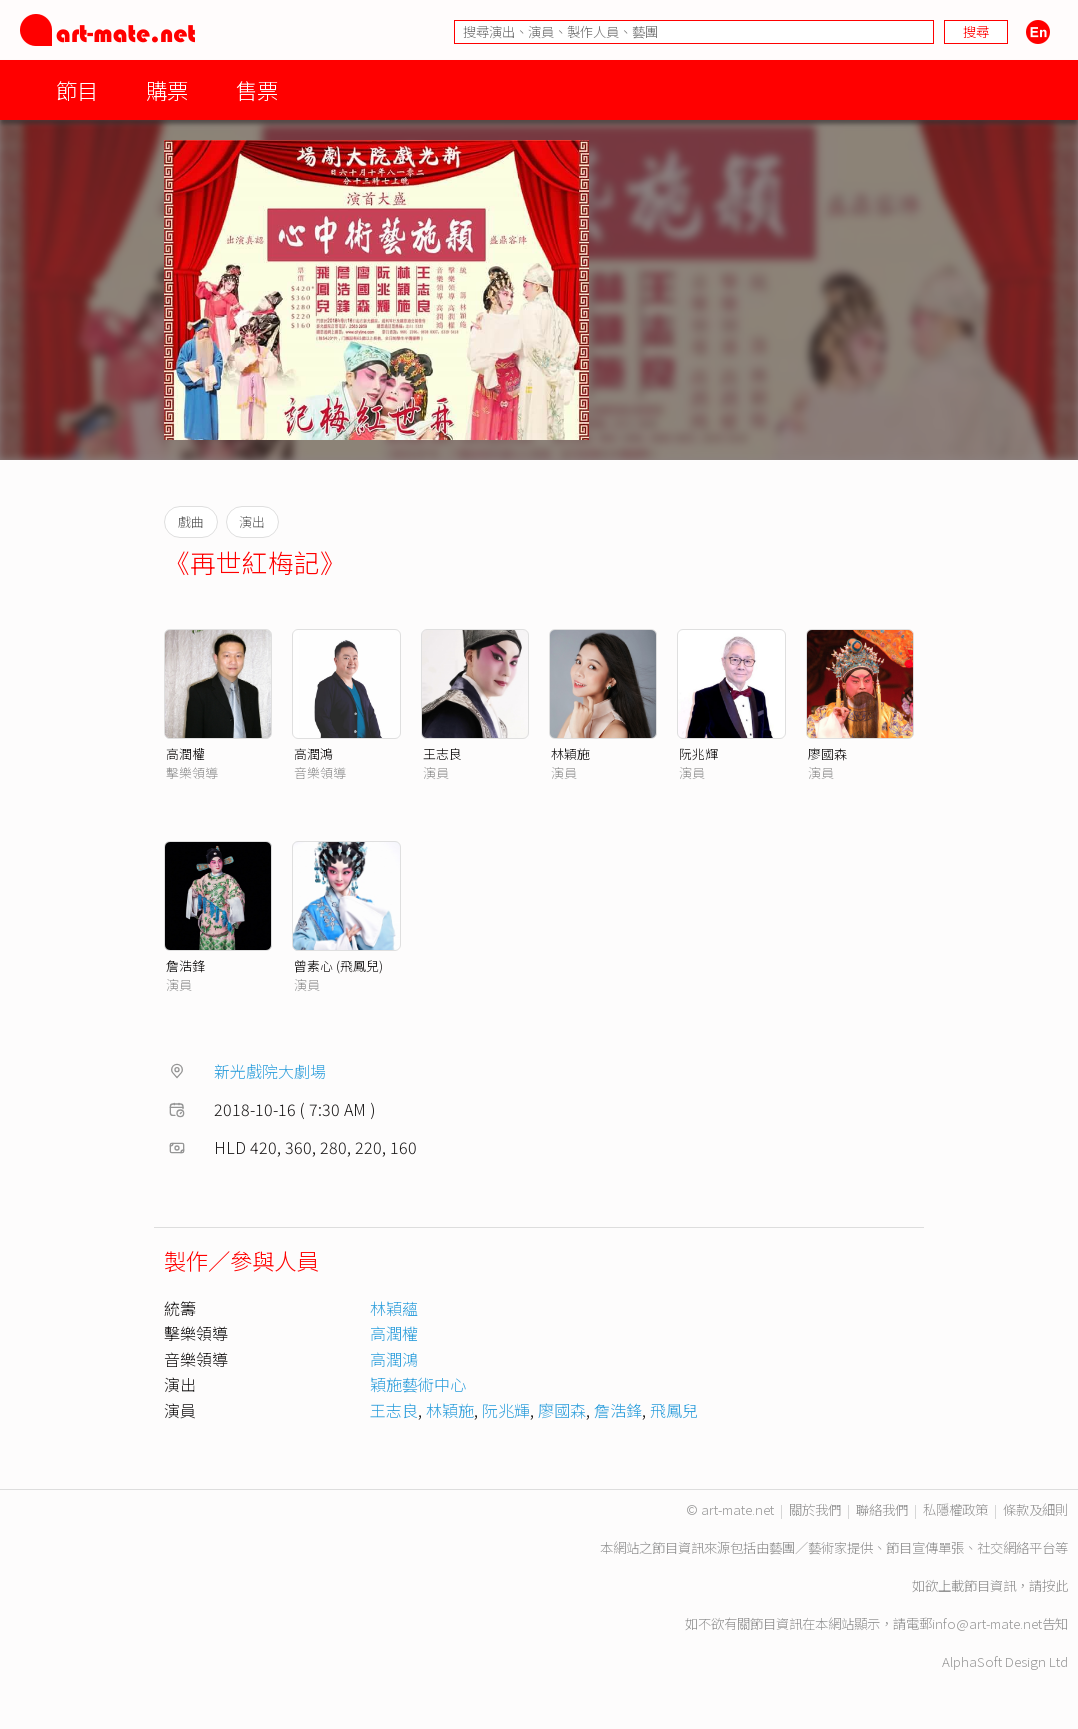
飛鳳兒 (674, 1410)
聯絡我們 (882, 1509)
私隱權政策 (955, 1509)
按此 (1055, 1585)
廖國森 (827, 753)
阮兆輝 (698, 753)
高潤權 (185, 753)
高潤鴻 (313, 753)
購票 (167, 89)
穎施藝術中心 (418, 1384)
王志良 (442, 753)
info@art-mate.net (987, 1623)
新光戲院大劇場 (270, 1071)
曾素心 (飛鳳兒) (338, 965)
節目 (77, 89)
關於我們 (815, 1509)
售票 (257, 89)
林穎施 (570, 753)
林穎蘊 (394, 1308)
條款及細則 (1035, 1509)
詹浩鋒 (185, 965)
